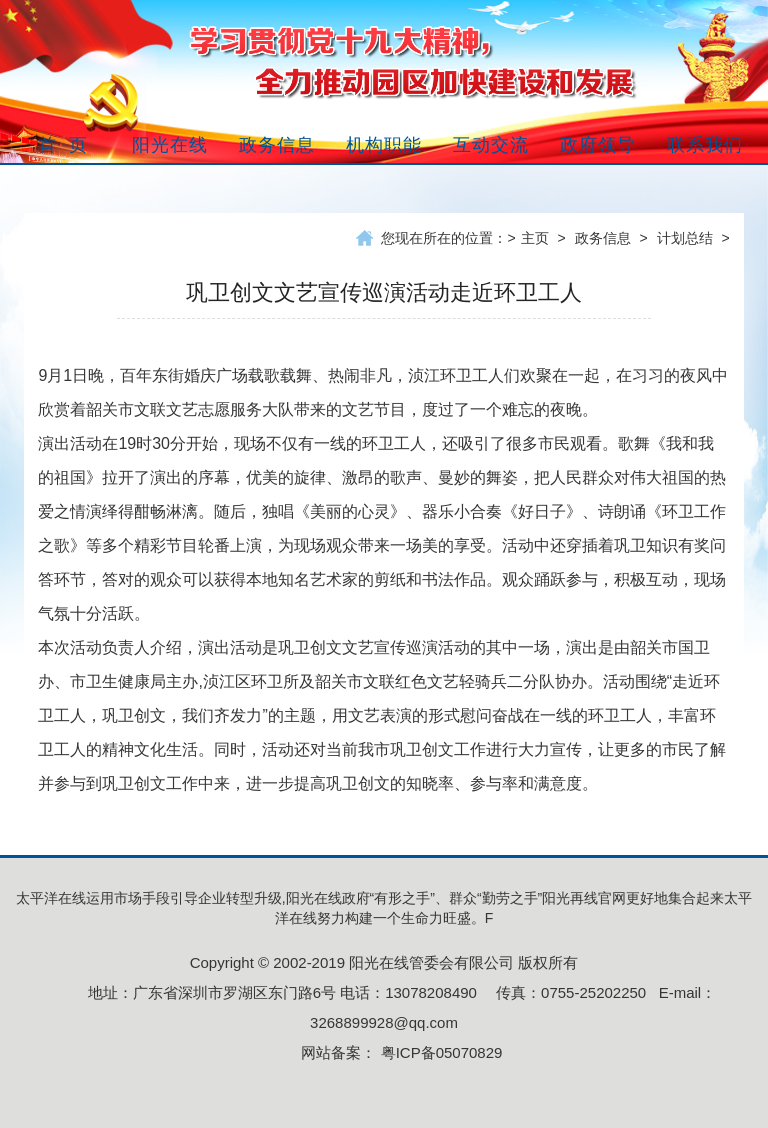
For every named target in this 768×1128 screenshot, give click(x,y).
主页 (535, 238)
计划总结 (685, 238)
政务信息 (603, 238)
